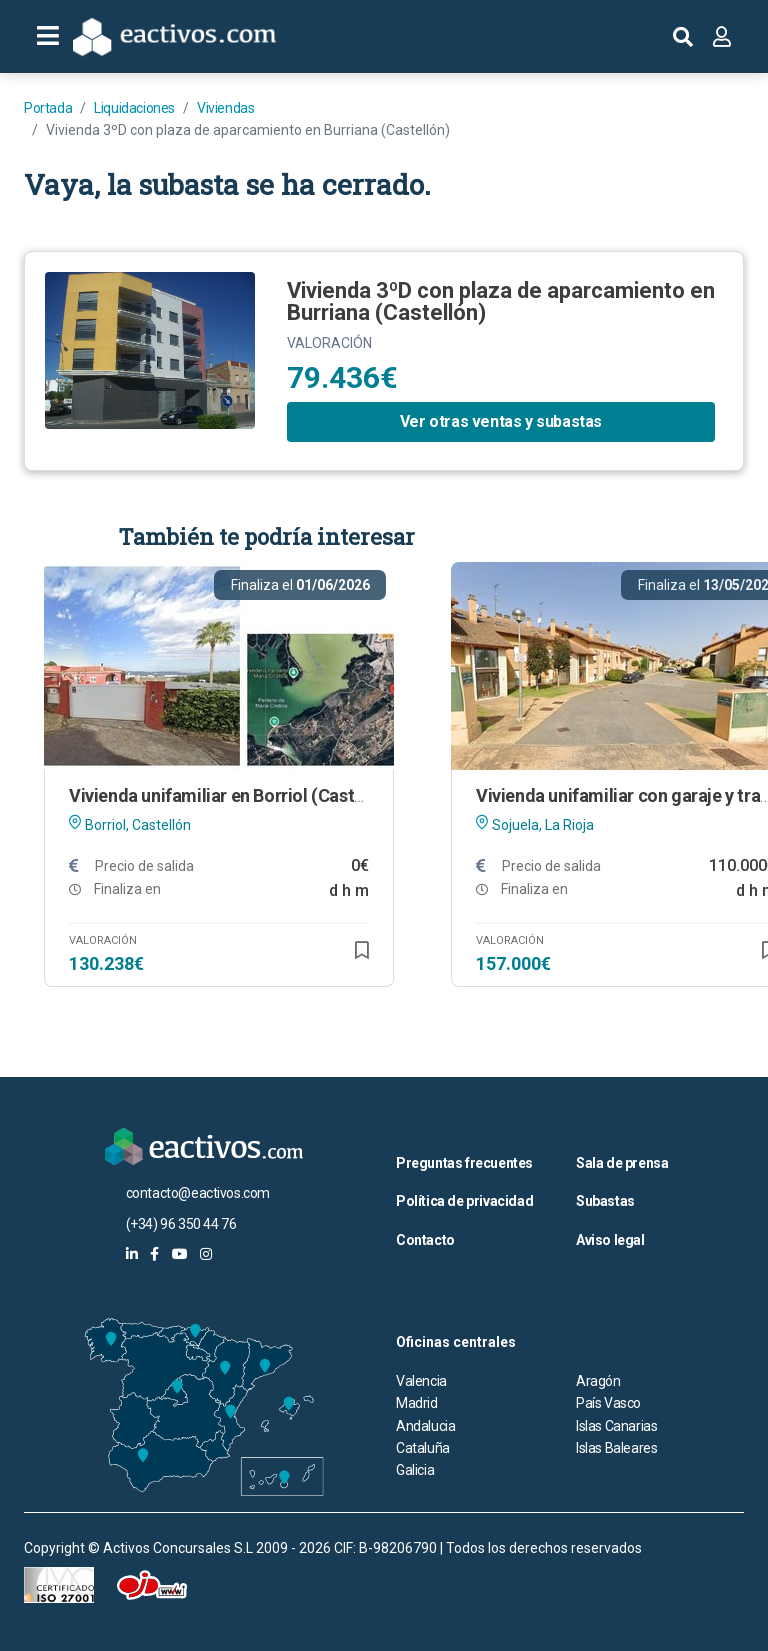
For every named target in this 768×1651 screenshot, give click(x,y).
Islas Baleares (616, 1448)
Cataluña (423, 1448)
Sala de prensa (622, 1163)
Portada (48, 108)
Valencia (421, 1381)
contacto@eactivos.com (198, 1193)
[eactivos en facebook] (154, 1254)
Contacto (425, 1240)
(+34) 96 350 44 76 (181, 1224)
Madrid (417, 1403)
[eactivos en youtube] (180, 1254)
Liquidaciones (134, 108)
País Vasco (608, 1403)
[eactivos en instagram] (206, 1254)
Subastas (605, 1201)
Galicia (415, 1470)
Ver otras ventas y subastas (501, 421)
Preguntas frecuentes (464, 1163)
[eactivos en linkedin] (132, 1254)
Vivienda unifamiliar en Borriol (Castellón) (234, 795)
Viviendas (225, 108)
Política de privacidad (464, 1201)
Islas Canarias (616, 1426)
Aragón (598, 1381)
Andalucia (425, 1426)
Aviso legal (610, 1240)
